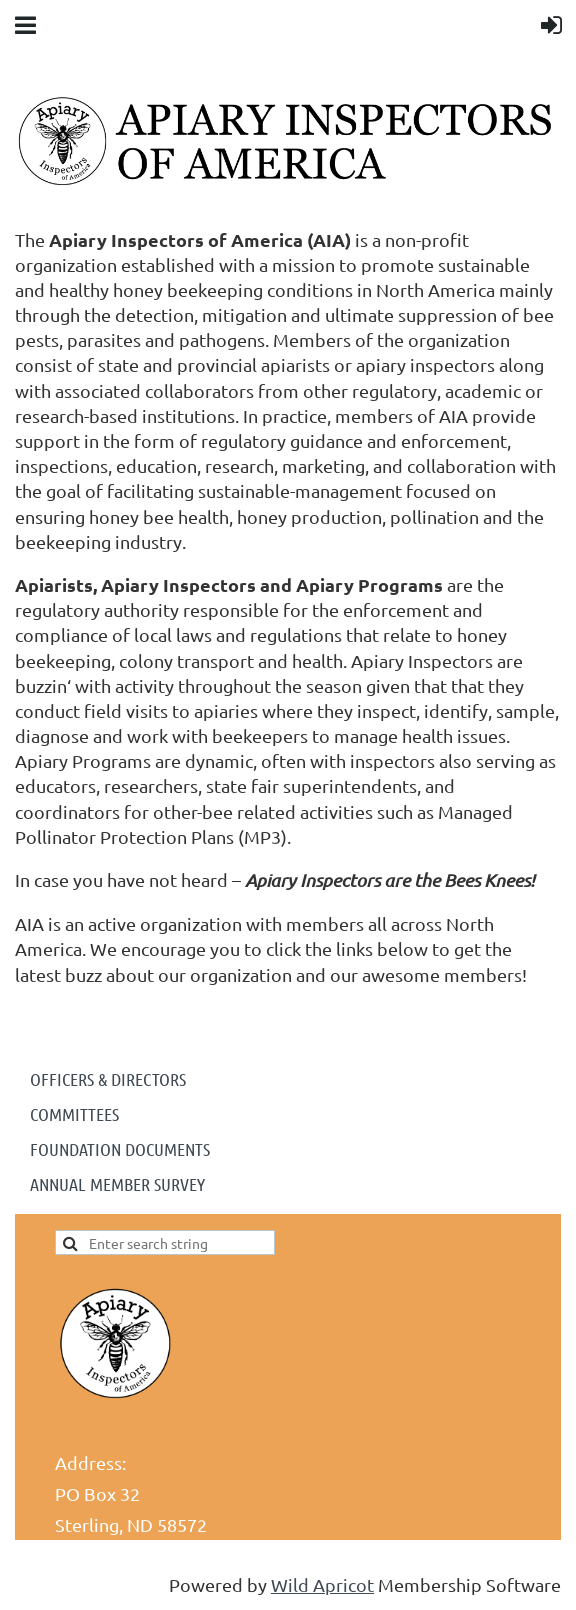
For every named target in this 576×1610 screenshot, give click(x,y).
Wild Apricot (322, 1584)
